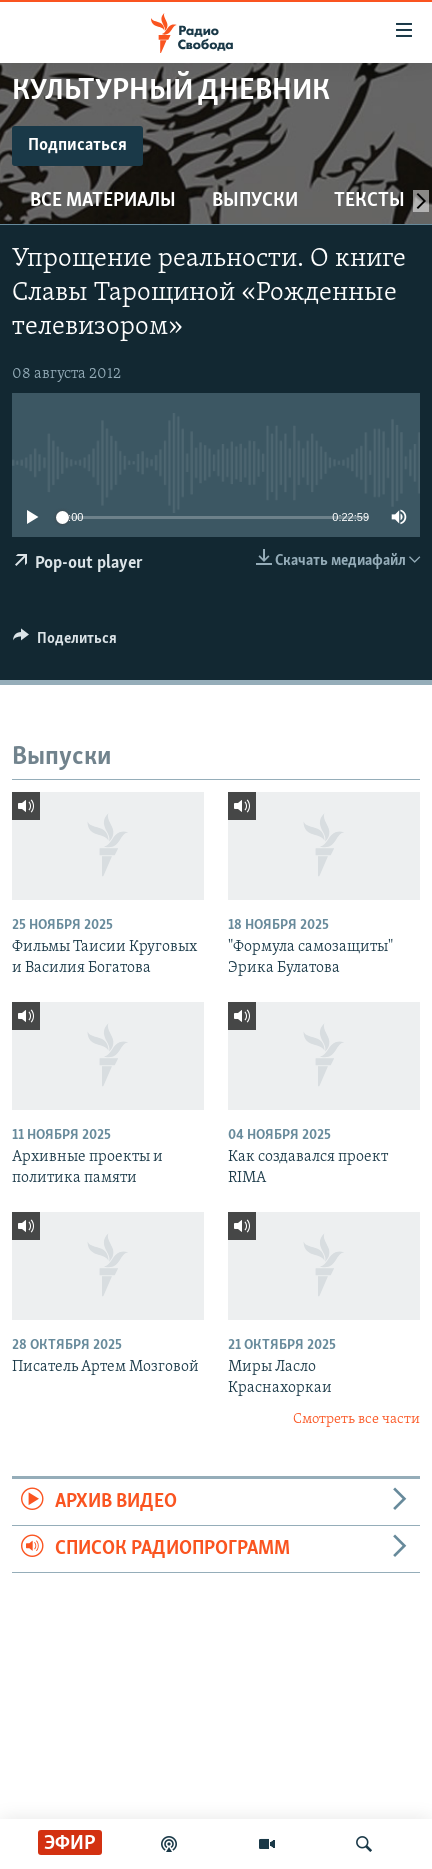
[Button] (65, 643)
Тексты (369, 201)
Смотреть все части (356, 1419)
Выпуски (255, 201)
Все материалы (103, 201)
